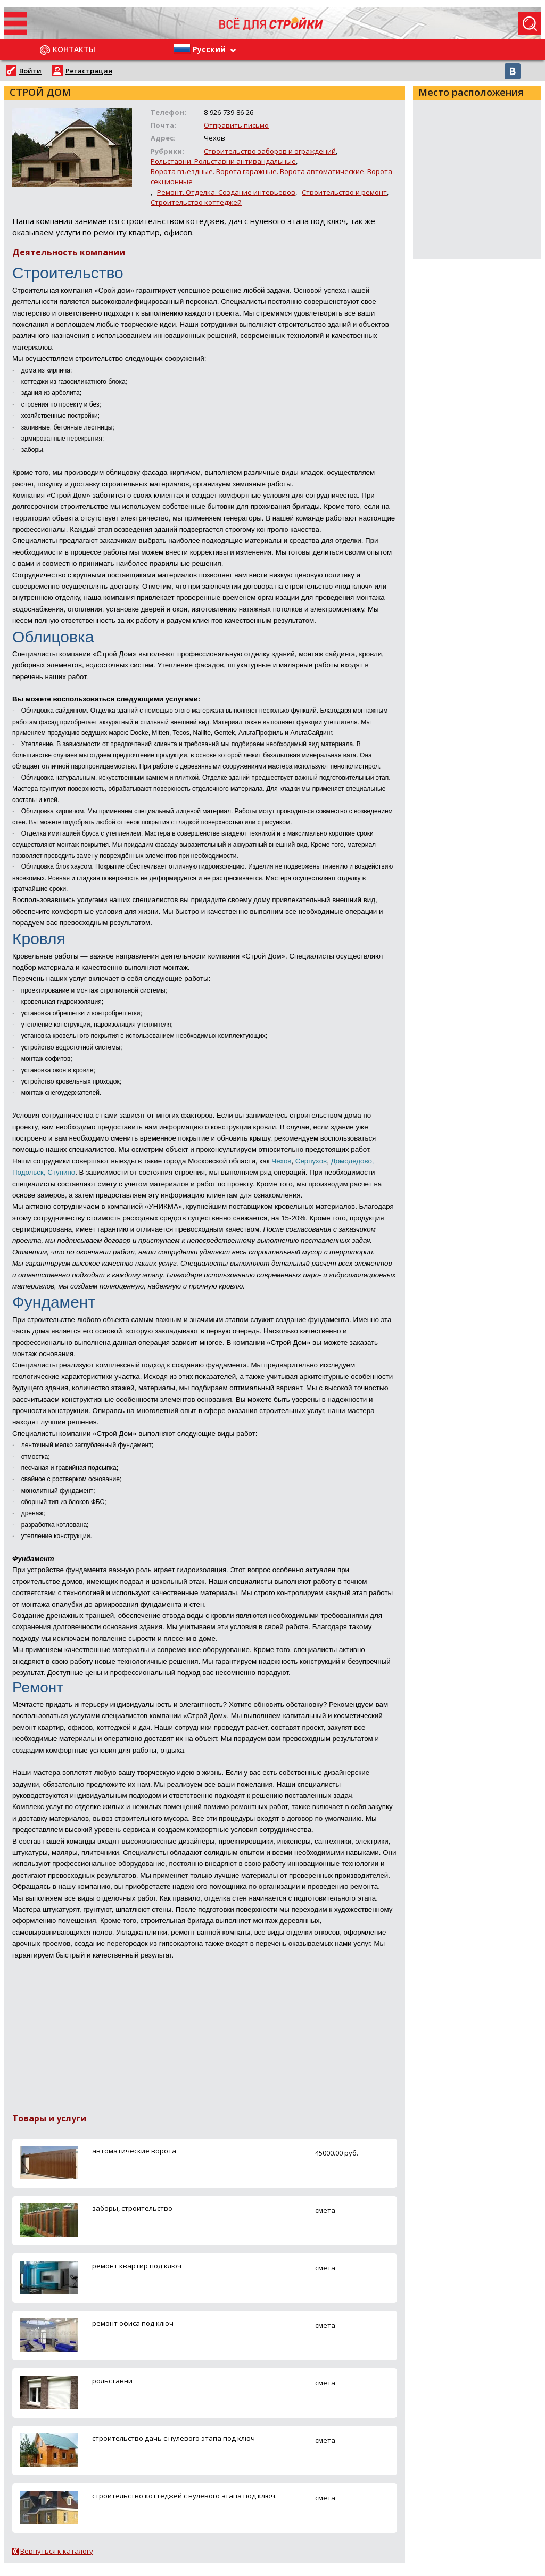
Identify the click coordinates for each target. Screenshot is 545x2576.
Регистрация (88, 71)
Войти (30, 71)
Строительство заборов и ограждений (270, 151)
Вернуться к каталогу (56, 2551)
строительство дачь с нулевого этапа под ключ (173, 2438)
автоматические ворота (134, 2151)
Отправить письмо (236, 125)
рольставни (112, 2380)
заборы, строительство (132, 2208)
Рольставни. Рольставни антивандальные (223, 161)
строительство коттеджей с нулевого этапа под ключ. (184, 2495)
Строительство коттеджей (196, 202)
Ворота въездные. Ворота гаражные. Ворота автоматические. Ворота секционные (271, 176)
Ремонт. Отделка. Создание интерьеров (226, 192)
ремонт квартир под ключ (136, 2265)
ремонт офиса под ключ (133, 2323)
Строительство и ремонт (344, 192)
